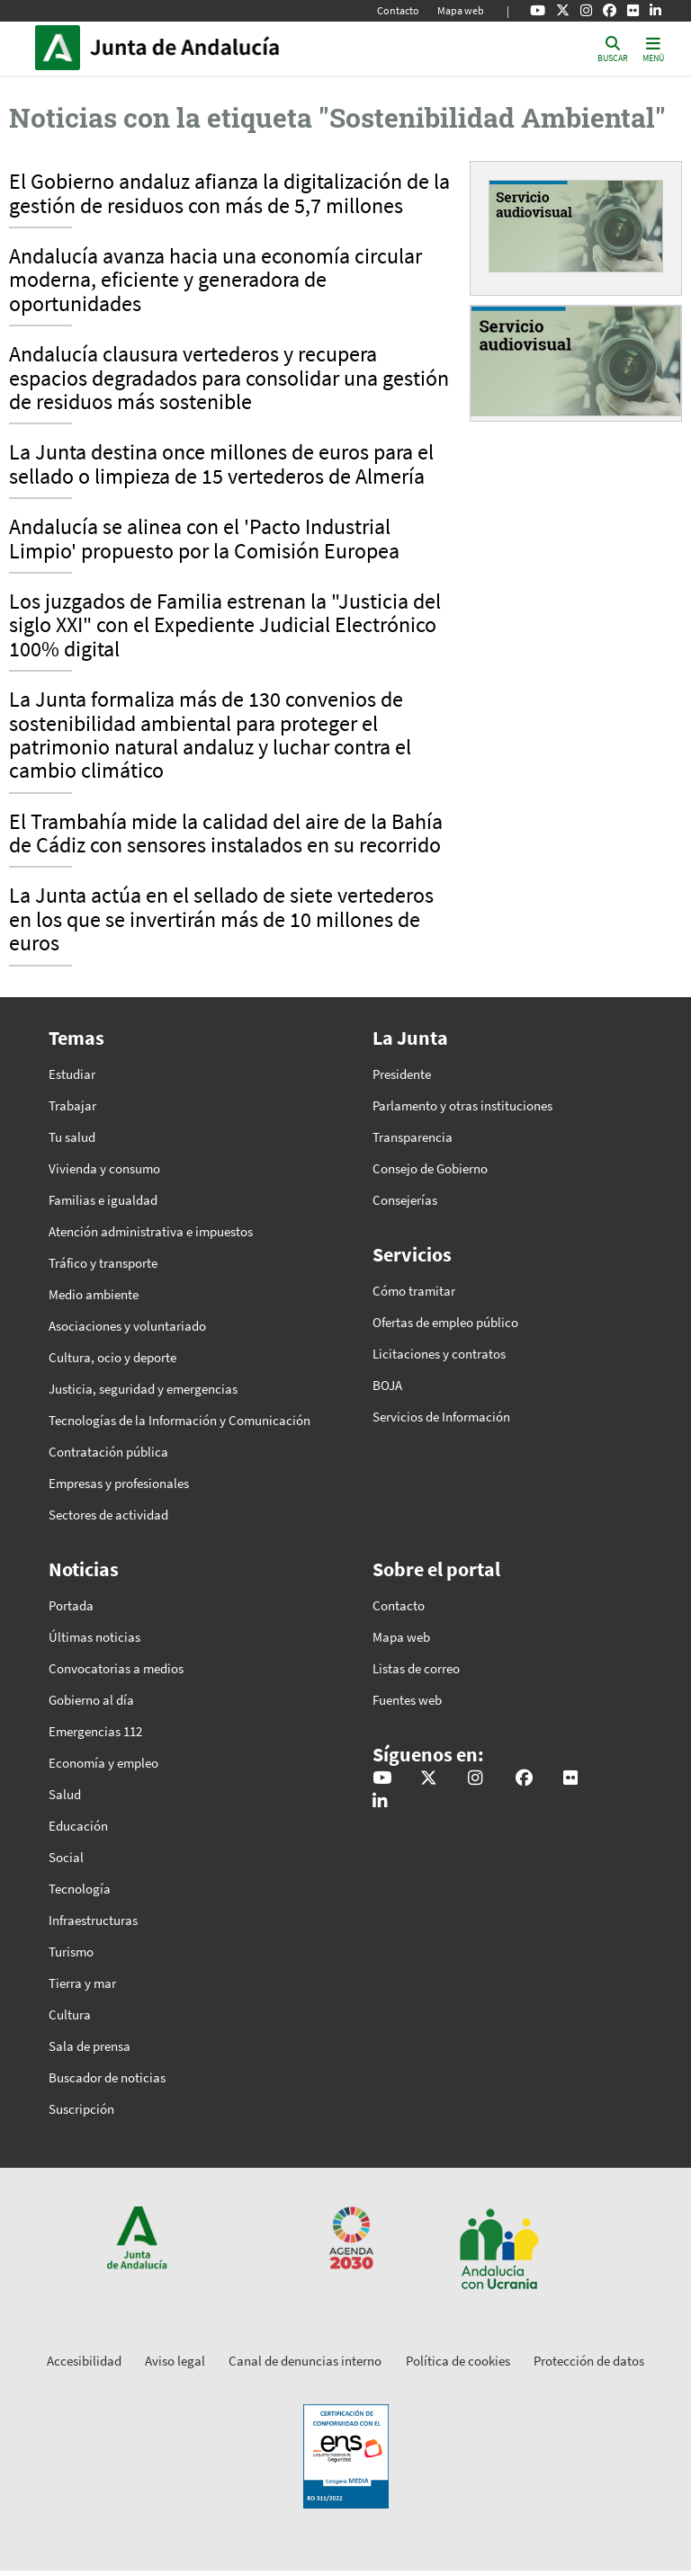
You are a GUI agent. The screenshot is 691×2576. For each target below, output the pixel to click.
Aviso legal (175, 2360)
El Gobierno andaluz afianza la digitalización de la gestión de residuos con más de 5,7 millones (229, 194)
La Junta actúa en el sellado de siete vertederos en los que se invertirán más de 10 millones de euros (221, 920)
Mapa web (460, 10)
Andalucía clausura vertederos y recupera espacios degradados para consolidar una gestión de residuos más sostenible (229, 379)
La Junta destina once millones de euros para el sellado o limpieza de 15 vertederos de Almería (221, 465)
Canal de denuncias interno (305, 2360)
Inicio (211, 47)
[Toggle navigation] (653, 48)
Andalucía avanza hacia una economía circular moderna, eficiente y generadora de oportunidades (215, 281)
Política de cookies (458, 2360)
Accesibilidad (84, 2360)
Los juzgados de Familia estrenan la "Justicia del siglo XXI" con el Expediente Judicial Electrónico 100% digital (225, 626)
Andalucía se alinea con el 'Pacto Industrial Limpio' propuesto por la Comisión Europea (204, 539)
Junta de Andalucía (62, 47)
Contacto (398, 10)
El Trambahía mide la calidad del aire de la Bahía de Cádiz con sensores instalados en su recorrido (226, 834)
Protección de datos (589, 2360)
